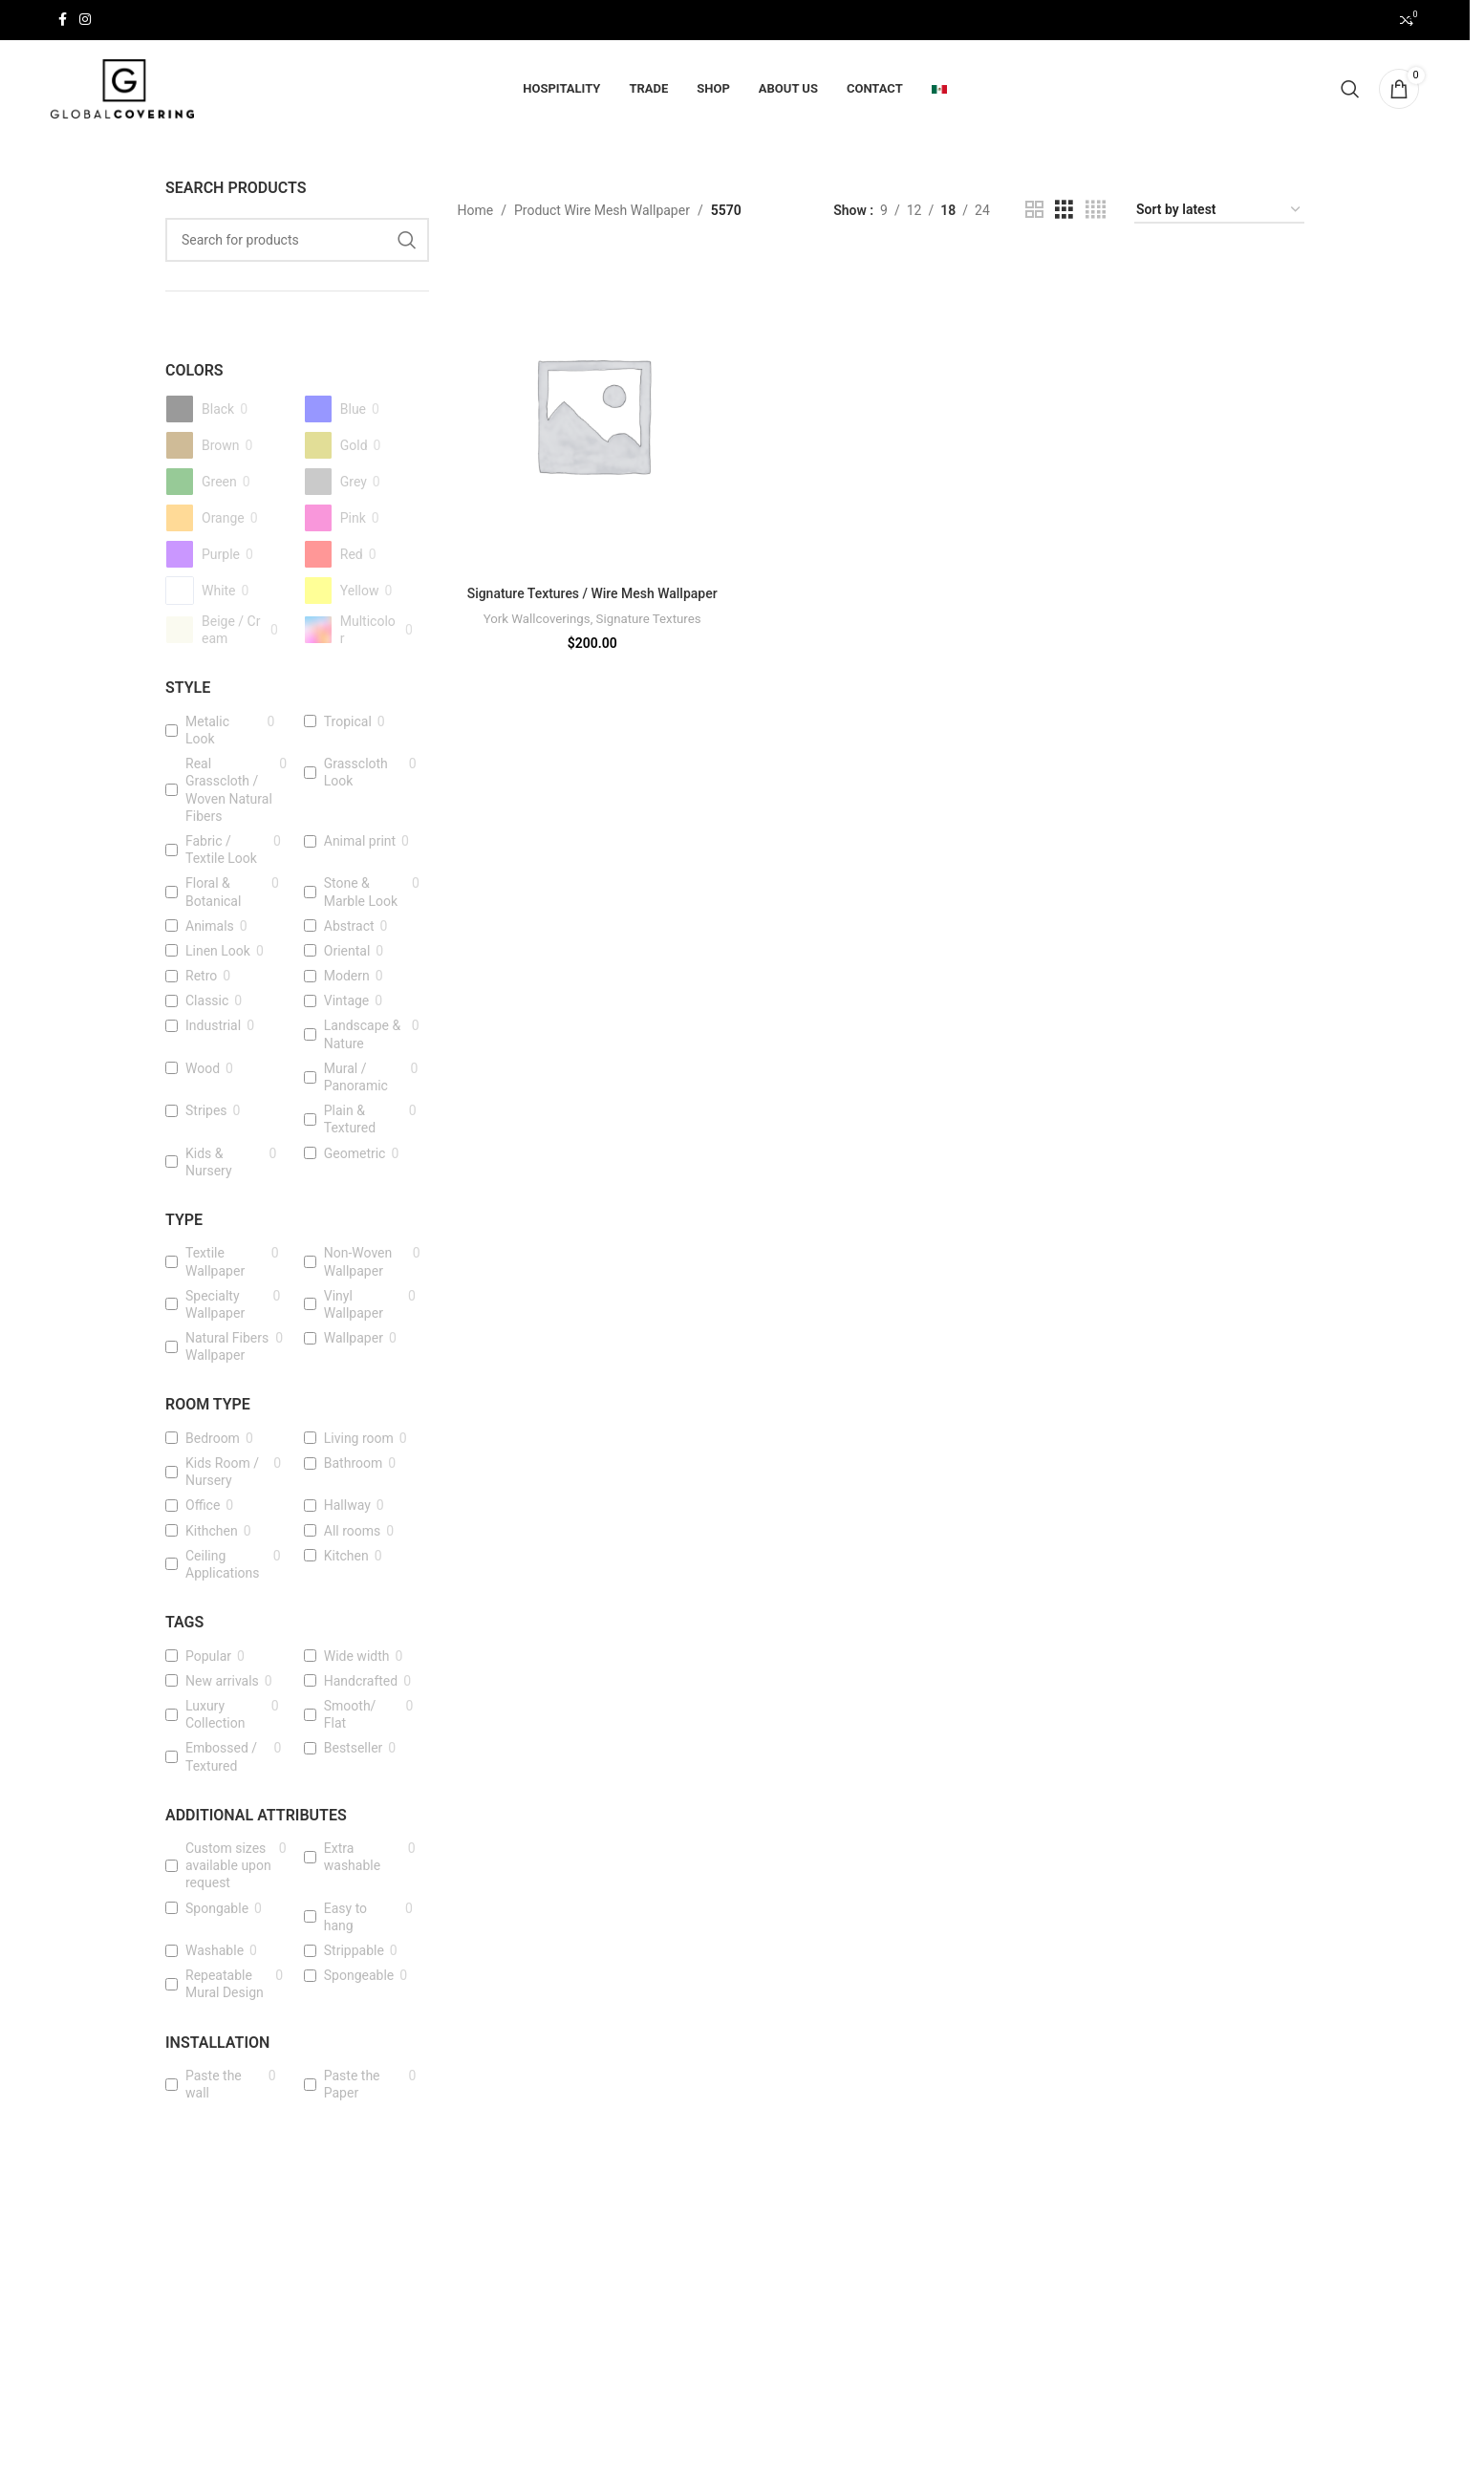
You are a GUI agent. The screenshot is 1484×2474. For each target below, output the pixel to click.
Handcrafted (361, 1681)
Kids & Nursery (208, 1163)
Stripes (206, 1112)
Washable (214, 1951)
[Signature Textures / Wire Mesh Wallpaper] (592, 416)
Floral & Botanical (213, 893)
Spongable (216, 1909)
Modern (347, 976)
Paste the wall (213, 2085)
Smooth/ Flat (350, 1715)
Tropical (348, 722)
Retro (201, 976)
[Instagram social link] (85, 20)
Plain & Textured (350, 1121)
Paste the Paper (352, 2085)
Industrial (213, 1027)
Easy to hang (345, 1918)
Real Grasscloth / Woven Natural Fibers (228, 792)
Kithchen (211, 1531)
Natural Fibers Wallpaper (227, 1347)
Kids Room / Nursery (222, 1472)
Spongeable (359, 1977)
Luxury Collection (215, 1715)
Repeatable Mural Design (224, 1985)
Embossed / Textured (221, 1758)
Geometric (355, 1154)
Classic (206, 1002)
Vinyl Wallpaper (353, 1305)
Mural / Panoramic (356, 1078)
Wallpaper (353, 1338)
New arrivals (222, 1681)
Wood (202, 1069)
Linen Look (217, 951)
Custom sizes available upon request (228, 1866)
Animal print (360, 842)
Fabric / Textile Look (221, 850)
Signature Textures (648, 638)
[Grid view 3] (1064, 212)
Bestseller (353, 1749)
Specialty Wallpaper (215, 1305)
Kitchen (346, 1556)
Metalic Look (207, 731)
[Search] (1350, 90)
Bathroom (353, 1464)
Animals (209, 927)
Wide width (357, 1657)
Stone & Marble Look (361, 893)
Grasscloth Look (356, 774)
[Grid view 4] (1096, 212)
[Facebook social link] (62, 20)
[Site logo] (122, 89)
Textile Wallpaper (215, 1263)
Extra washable (352, 1857)
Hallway (347, 1507)
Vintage (347, 1002)
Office (202, 1507)
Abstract (349, 927)
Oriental (347, 951)
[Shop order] (1219, 212)
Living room (359, 1439)
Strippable (354, 1951)
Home (476, 211)
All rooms (352, 1531)
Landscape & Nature (362, 1036)
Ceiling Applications (222, 1565)
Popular (208, 1657)
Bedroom (212, 1439)
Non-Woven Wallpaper (358, 1263)
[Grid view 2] (1034, 212)
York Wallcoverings (536, 638)
